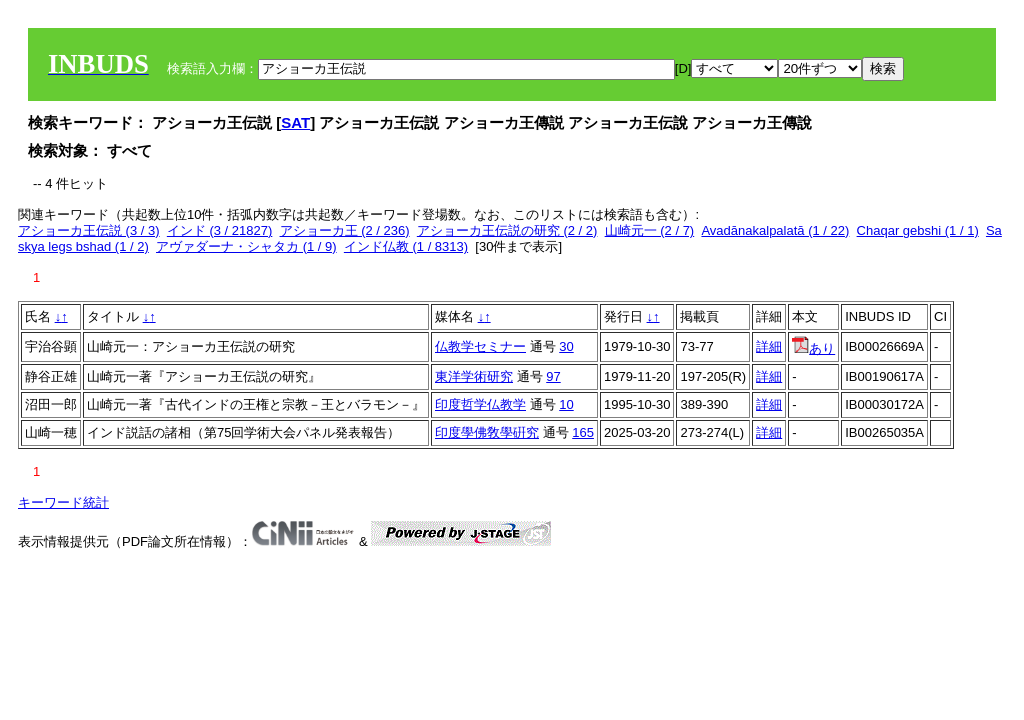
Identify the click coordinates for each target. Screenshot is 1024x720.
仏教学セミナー (480, 346)
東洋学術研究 (474, 376)
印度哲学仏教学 (480, 404)
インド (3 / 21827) (220, 230)
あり (813, 348)
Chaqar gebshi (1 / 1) (918, 230)
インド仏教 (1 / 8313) (406, 246)
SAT (295, 122)
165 (583, 432)
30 (566, 346)
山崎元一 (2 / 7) (650, 230)
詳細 (769, 346)
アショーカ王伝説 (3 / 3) (89, 230)
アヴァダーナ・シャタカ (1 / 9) (246, 246)
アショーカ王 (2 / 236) (345, 230)
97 (553, 376)
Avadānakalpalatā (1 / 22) (775, 230)
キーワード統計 (63, 502)
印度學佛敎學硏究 (487, 432)
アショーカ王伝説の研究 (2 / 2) (507, 230)
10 (566, 404)
